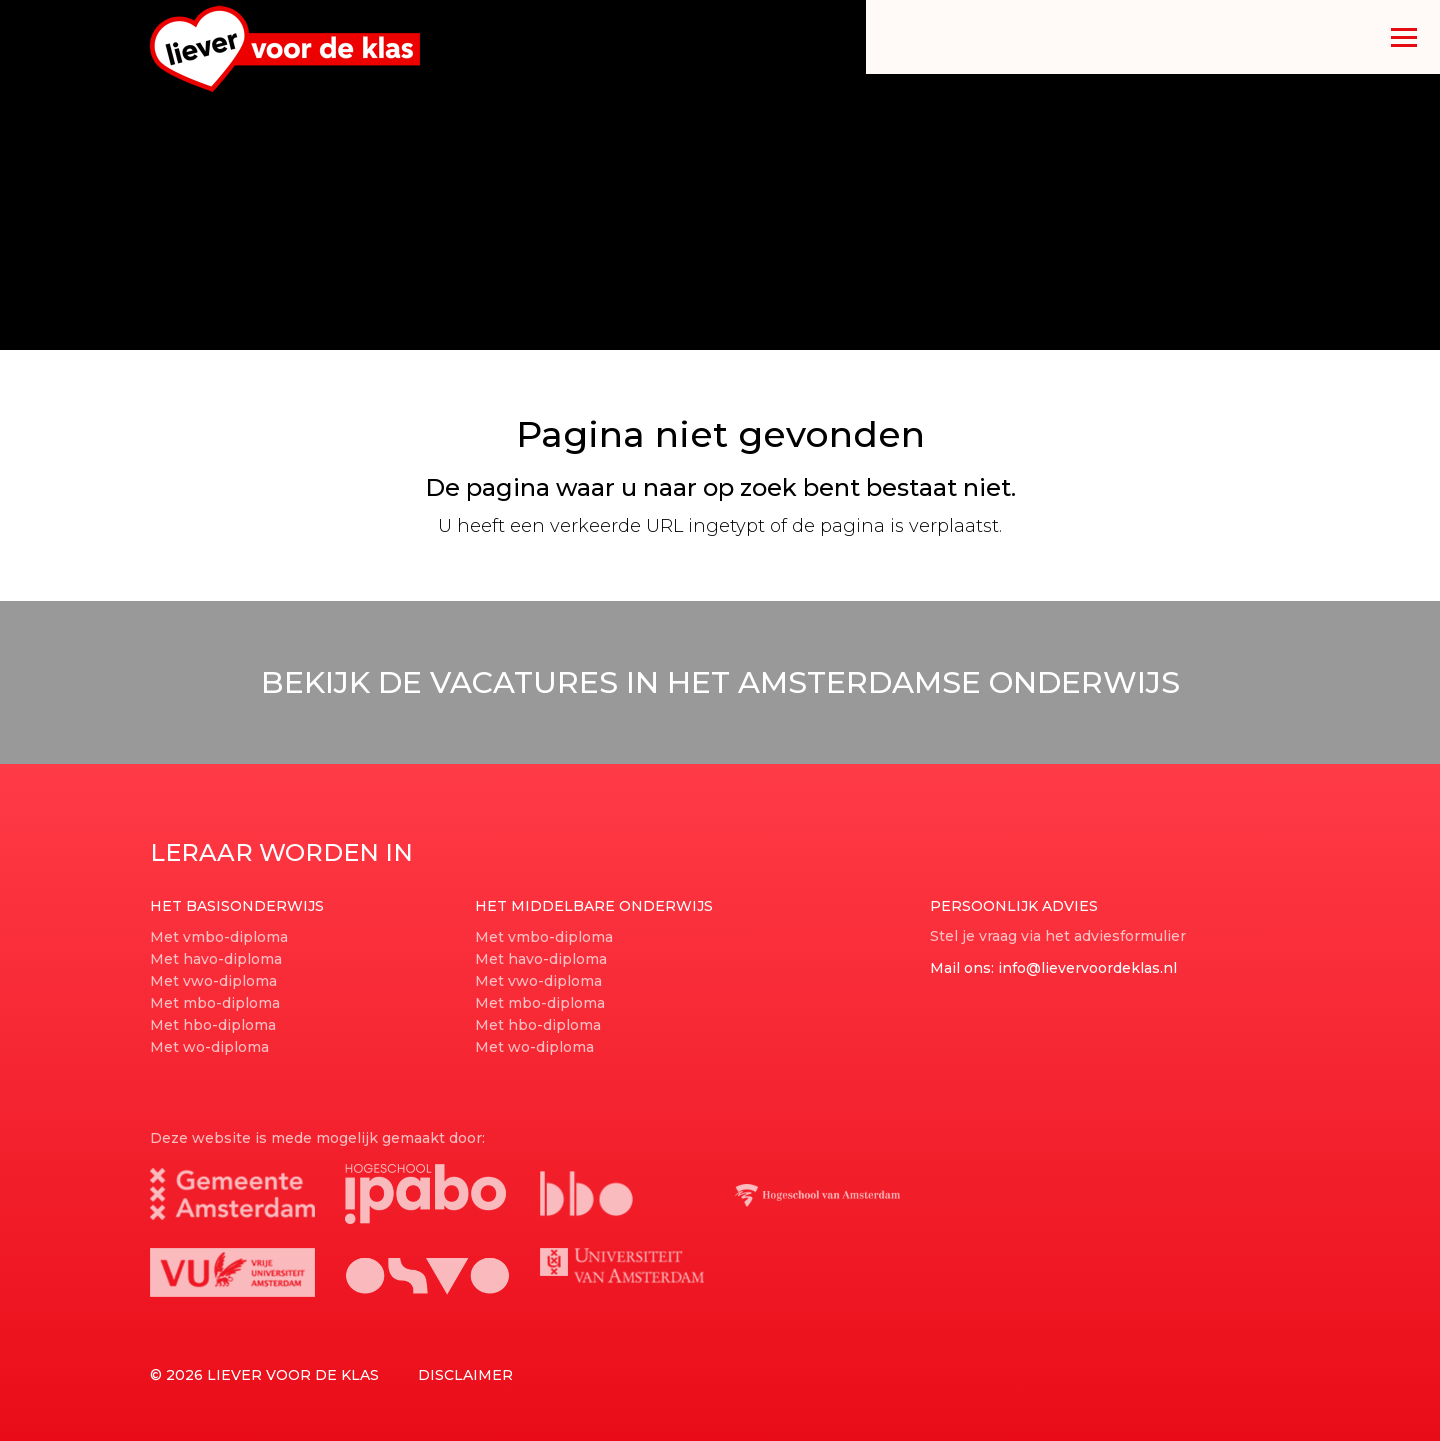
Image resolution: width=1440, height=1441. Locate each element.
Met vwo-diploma (213, 981)
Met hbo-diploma (213, 1025)
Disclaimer (465, 1375)
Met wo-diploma (209, 1047)
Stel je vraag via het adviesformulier (1058, 936)
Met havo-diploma (216, 959)
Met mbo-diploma (215, 1003)
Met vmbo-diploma (219, 937)
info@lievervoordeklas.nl (1087, 968)
